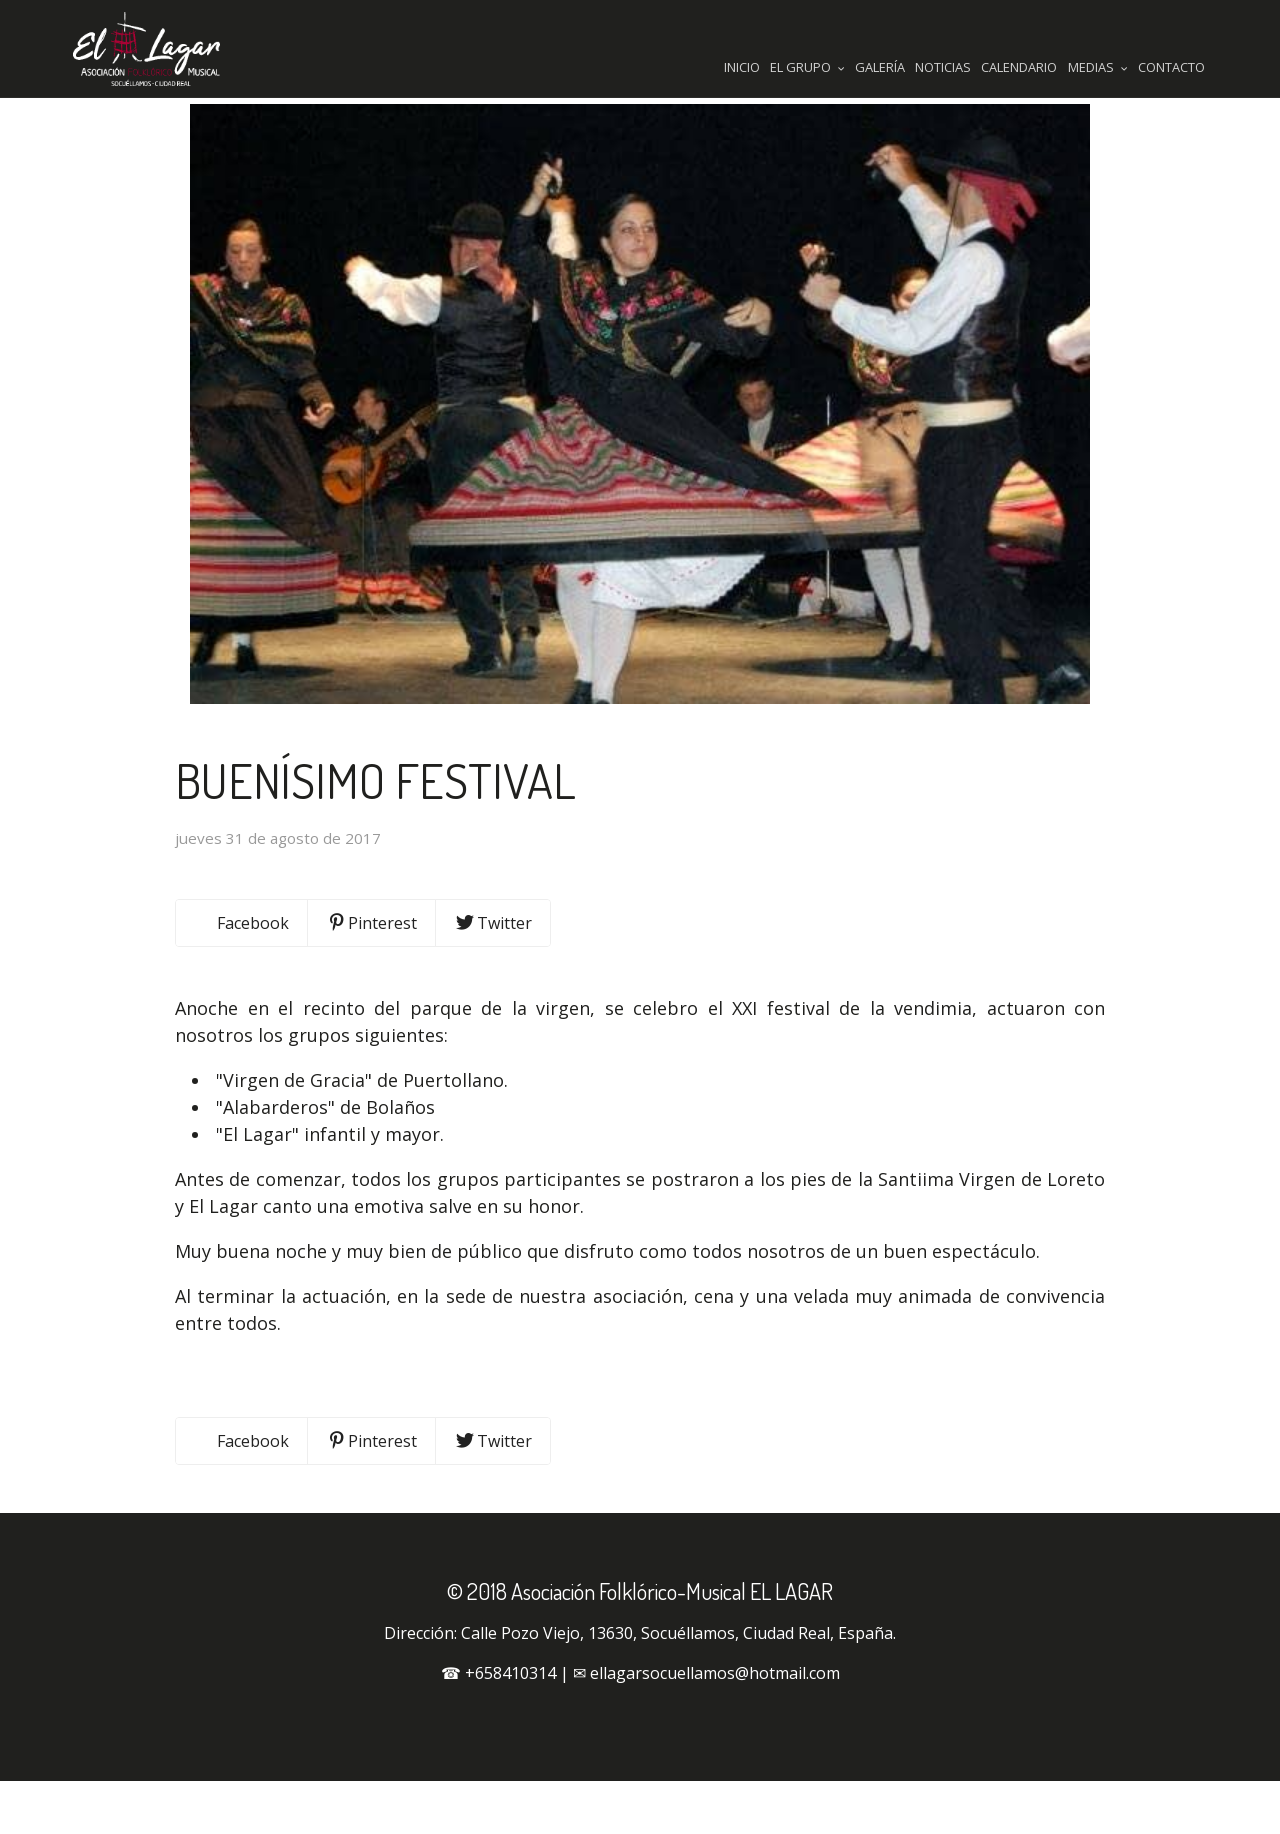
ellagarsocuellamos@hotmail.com (715, 1726)
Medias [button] (1098, 67)
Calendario (1019, 67)
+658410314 (510, 1726)
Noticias (943, 67)
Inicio (742, 67)
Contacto (1171, 67)
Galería (880, 67)
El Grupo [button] (807, 67)
